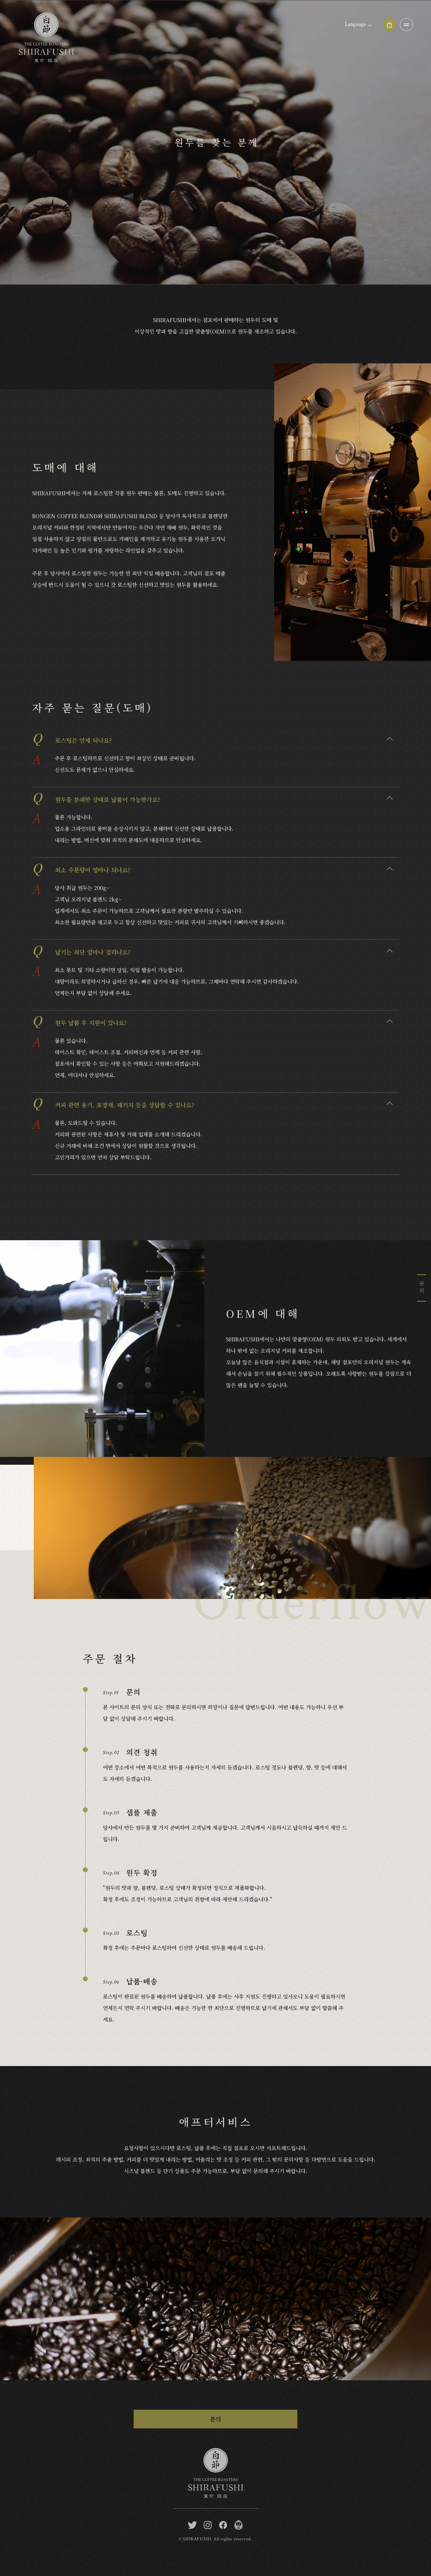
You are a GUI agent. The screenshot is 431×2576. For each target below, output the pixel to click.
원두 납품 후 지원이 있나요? (79, 1020)
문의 (215, 2419)
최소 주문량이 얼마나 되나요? (81, 868)
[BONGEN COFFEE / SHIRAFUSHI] (238, 2525)
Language (355, 24)
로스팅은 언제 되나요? (72, 738)
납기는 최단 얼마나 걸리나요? (81, 950)
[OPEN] (406, 24)
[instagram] (208, 2525)
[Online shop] (389, 24)
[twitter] (192, 2525)
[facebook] (223, 2525)
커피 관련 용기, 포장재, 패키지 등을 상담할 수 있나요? (113, 1102)
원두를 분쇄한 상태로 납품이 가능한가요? (96, 797)
